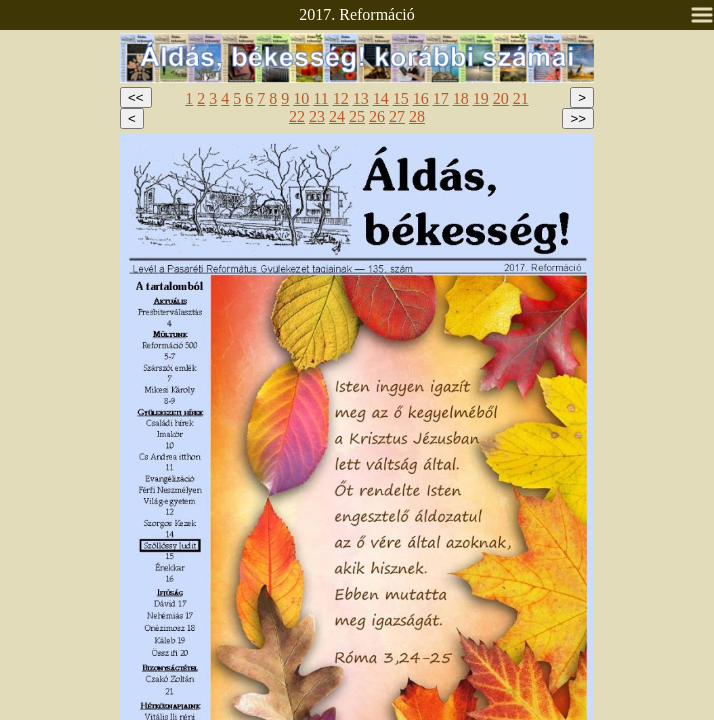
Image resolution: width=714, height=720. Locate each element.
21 (521, 98)
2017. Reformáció (357, 14)
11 (320, 98)
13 (361, 98)
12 (341, 98)
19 (481, 98)
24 (337, 116)
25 (357, 116)
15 (401, 98)
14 (381, 98)
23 (317, 116)
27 (397, 116)
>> (578, 118)
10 (301, 98)
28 (417, 116)
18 (461, 98)
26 (377, 116)
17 (441, 98)
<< (136, 97)
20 (501, 98)
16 (421, 98)
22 (297, 116)
